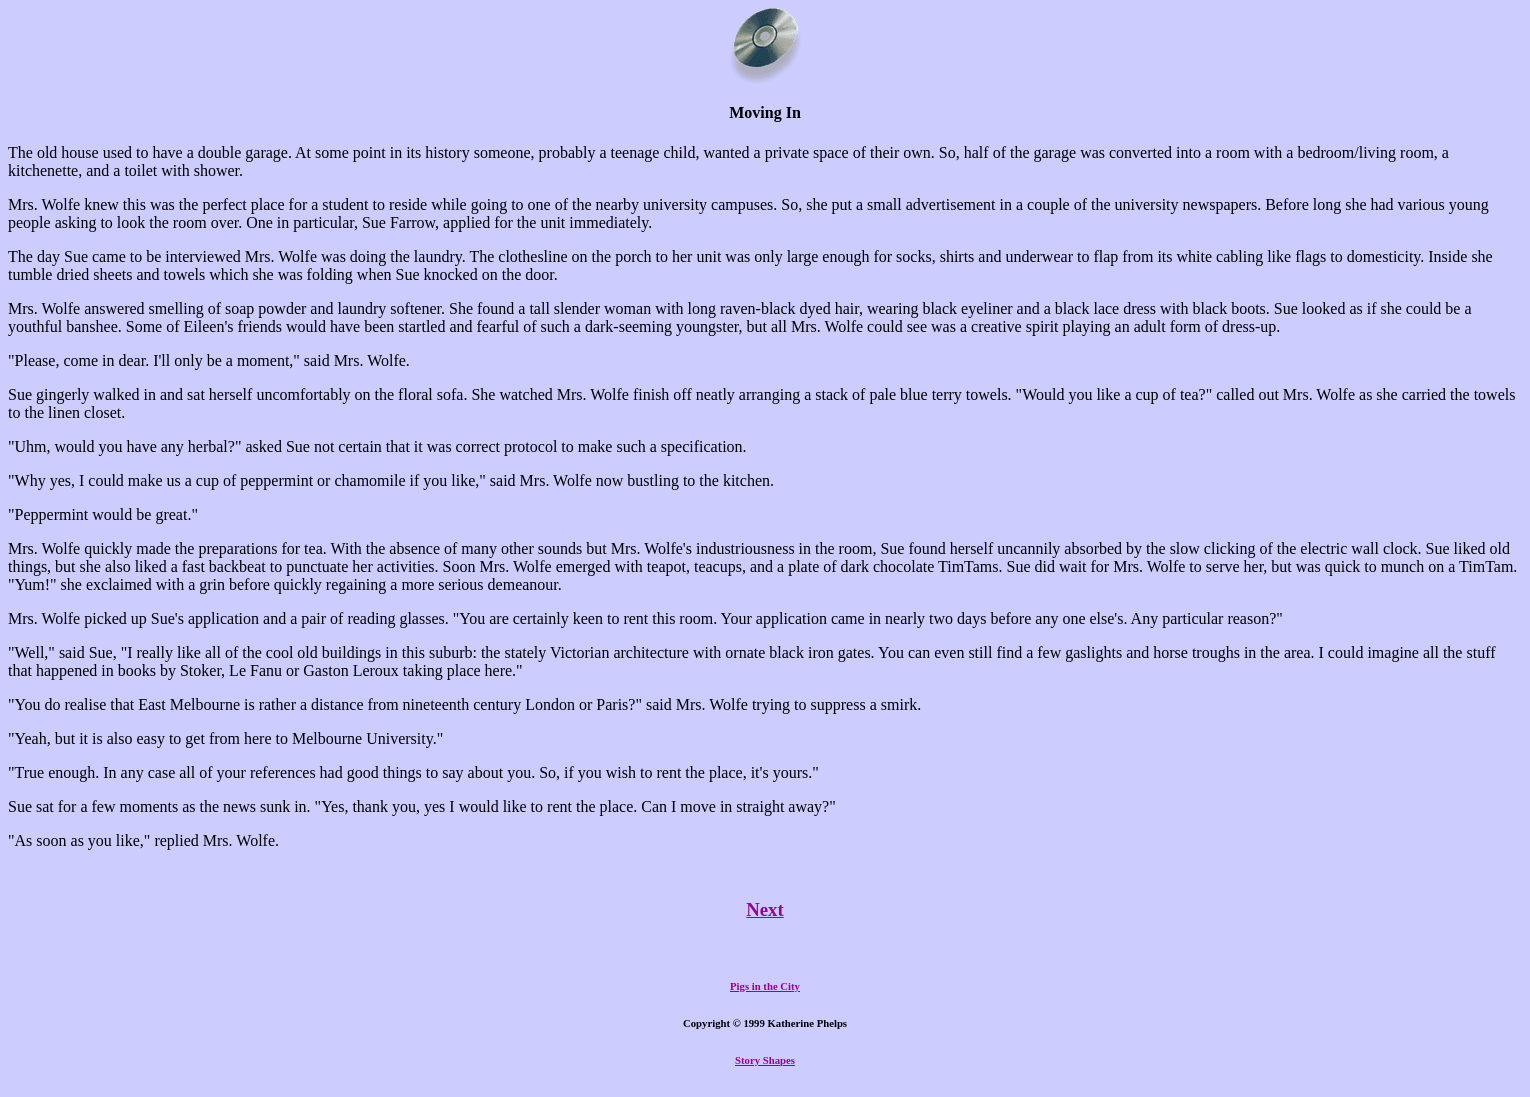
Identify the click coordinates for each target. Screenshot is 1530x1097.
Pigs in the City (765, 992)
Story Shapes (765, 1066)
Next (764, 912)
